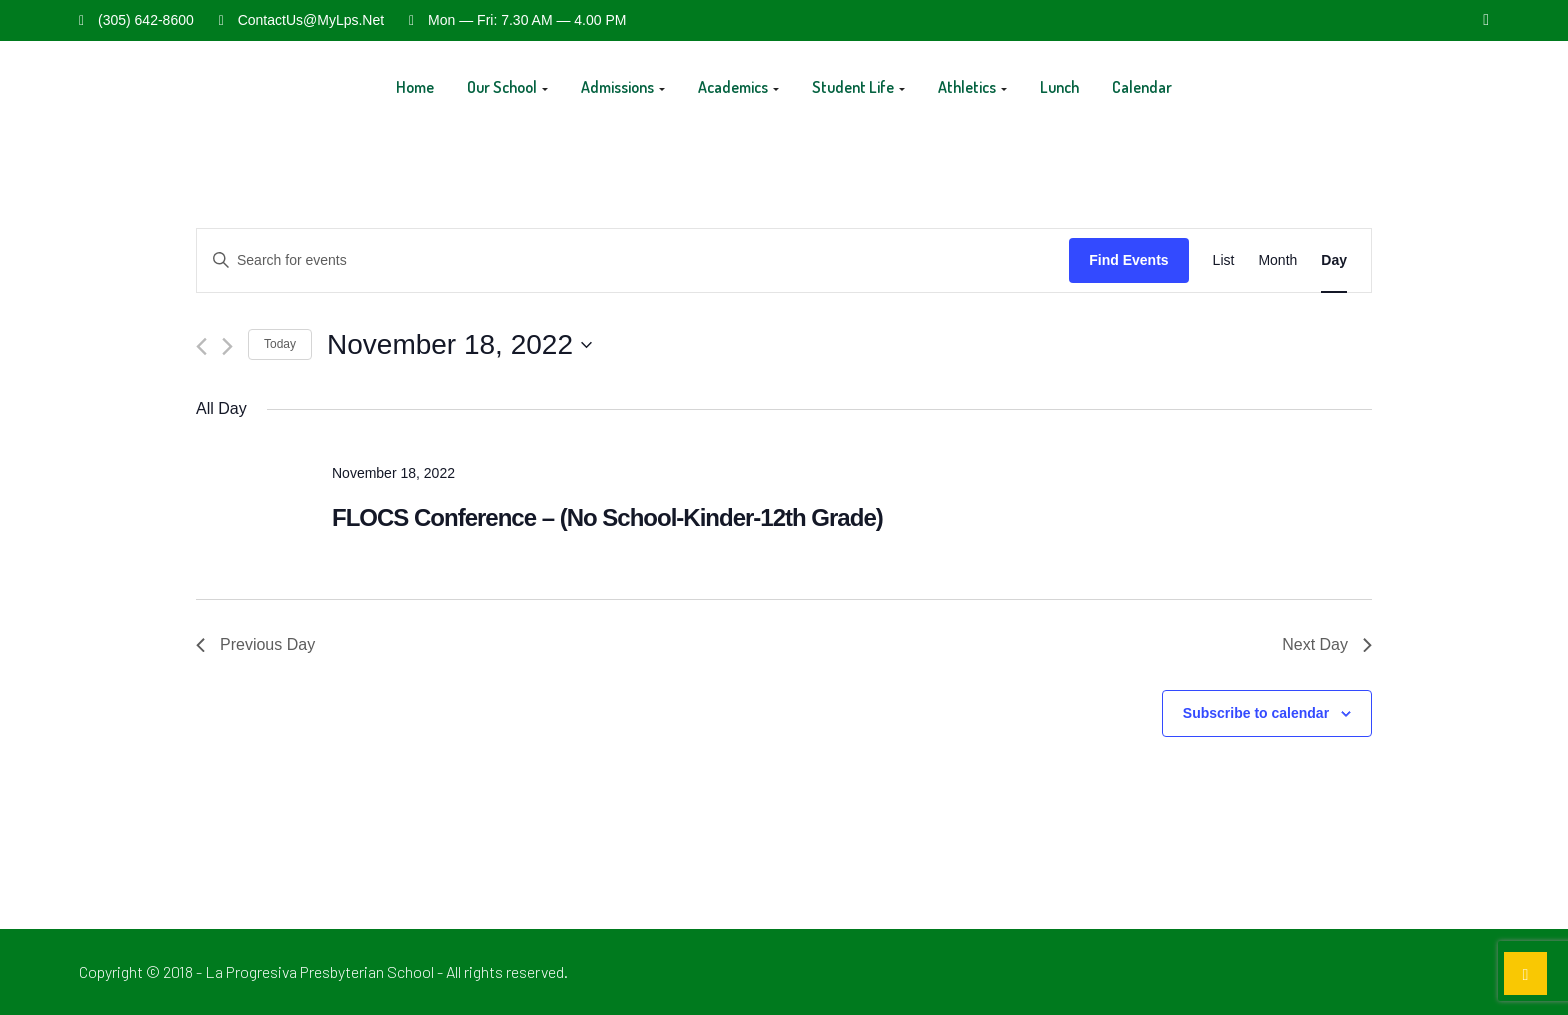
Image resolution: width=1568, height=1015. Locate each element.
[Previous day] (201, 346)
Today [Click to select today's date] (280, 344)
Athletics (972, 87)
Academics (738, 87)
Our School (507, 87)
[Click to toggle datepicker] (459, 345)
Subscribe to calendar (1256, 713)
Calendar (1142, 87)
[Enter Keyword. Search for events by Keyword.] (633, 260)
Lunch (1059, 87)
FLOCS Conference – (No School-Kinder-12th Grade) (607, 517)
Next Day (1327, 644)
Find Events (1128, 260)
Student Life (858, 87)
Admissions (623, 87)
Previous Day (255, 644)
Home (415, 87)
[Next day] (227, 346)
